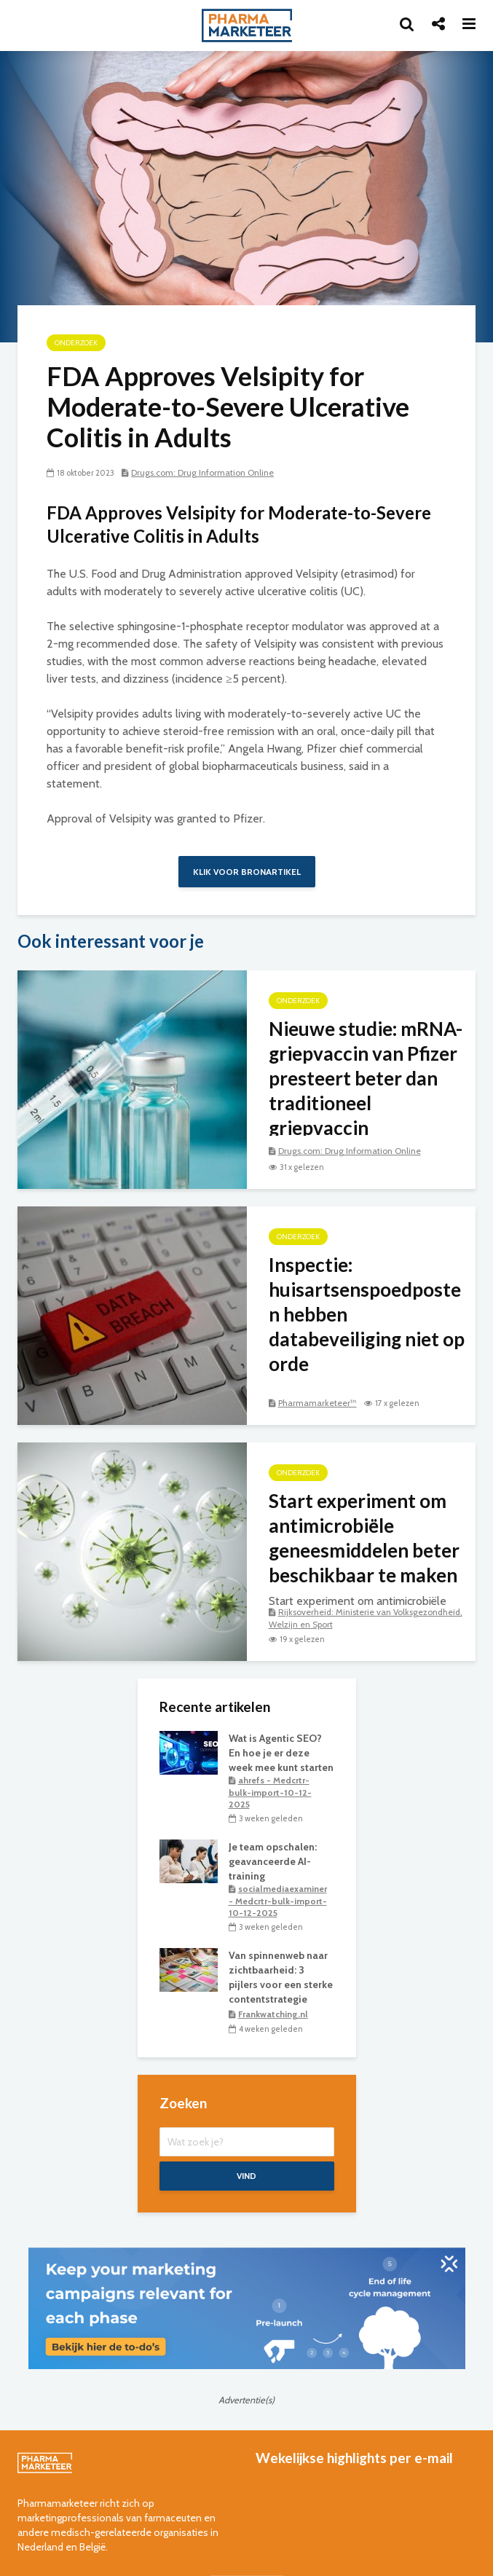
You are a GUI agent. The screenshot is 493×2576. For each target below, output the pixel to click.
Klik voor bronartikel (247, 871)
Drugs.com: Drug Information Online (202, 472)
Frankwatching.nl (273, 2013)
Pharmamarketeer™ (317, 1402)
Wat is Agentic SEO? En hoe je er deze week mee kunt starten (281, 1753)
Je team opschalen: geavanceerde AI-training (273, 1861)
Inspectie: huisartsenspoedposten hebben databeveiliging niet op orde (367, 1314)
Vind (246, 2175)
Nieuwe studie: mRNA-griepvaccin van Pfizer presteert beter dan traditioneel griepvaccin (365, 1078)
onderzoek (76, 342)
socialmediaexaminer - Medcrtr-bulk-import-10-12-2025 (278, 1900)
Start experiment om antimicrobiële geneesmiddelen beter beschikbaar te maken (364, 1538)
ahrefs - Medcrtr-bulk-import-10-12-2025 (270, 1792)
